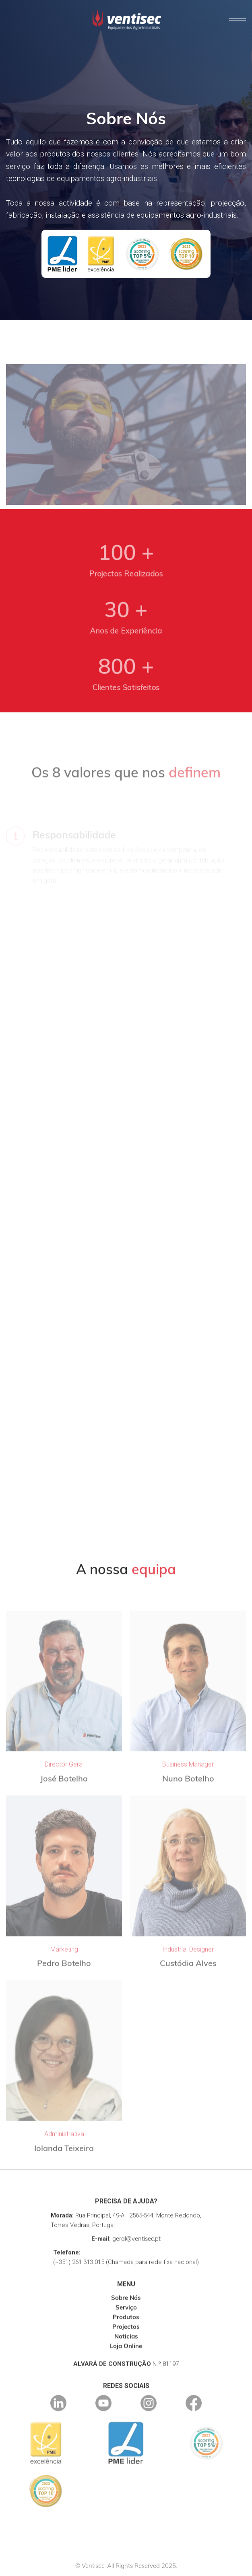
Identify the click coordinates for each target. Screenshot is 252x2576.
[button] (237, 20)
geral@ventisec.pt (136, 2251)
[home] (125, 20)
